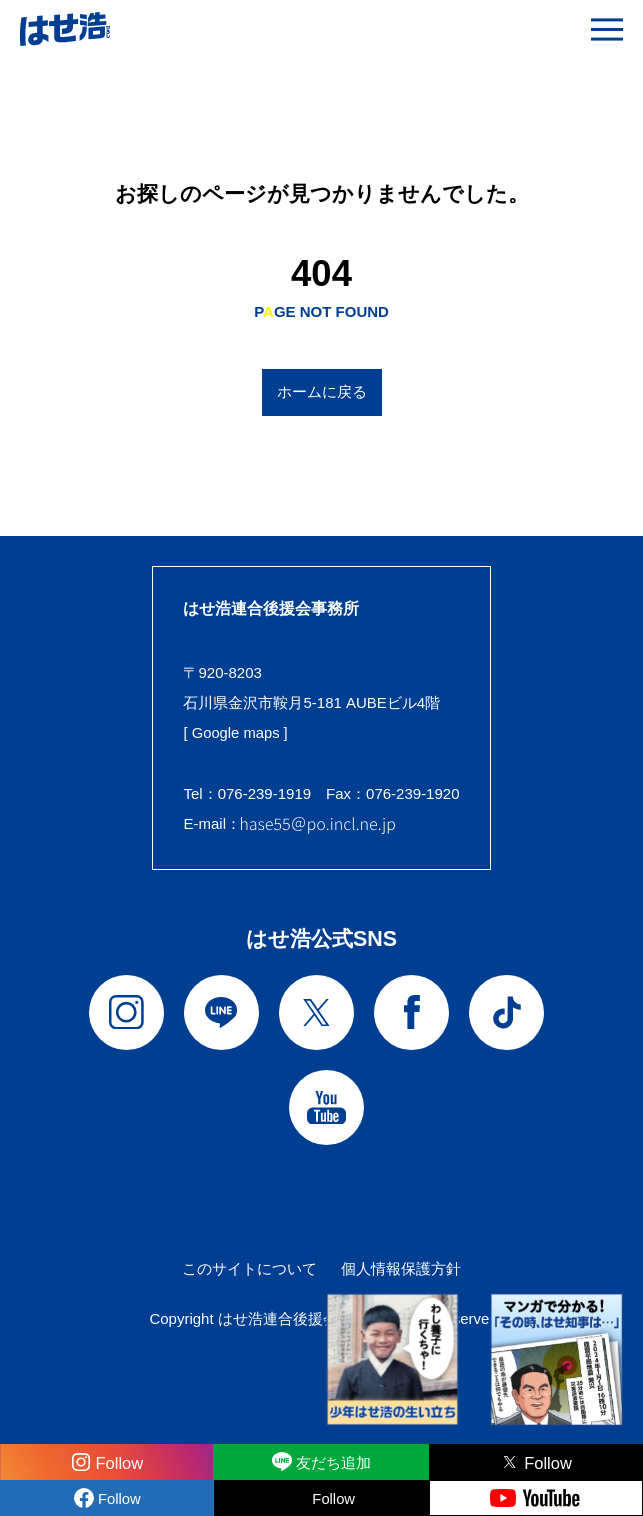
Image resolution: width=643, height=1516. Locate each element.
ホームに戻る (322, 391)
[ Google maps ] (236, 732)
